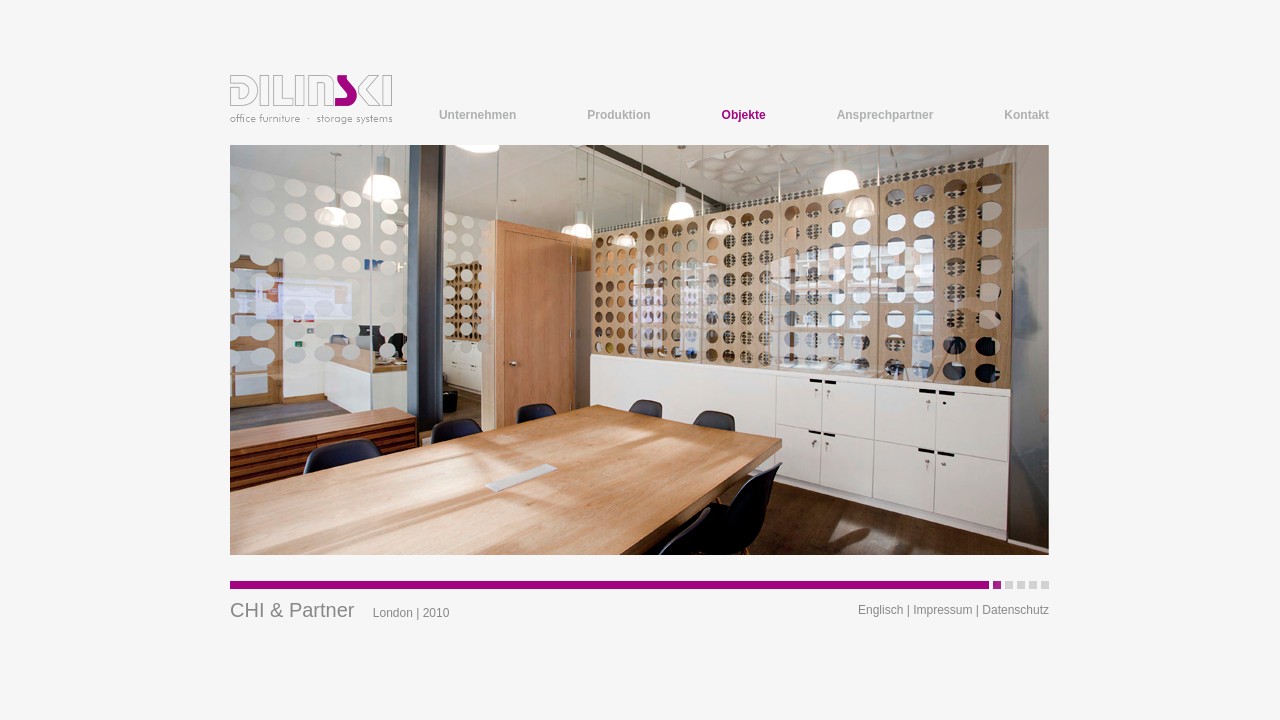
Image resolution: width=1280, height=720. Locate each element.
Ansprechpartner (885, 115)
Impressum (942, 610)
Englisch (880, 610)
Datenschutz (1015, 610)
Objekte (744, 115)
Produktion (618, 115)
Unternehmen (477, 115)
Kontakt (1026, 115)
